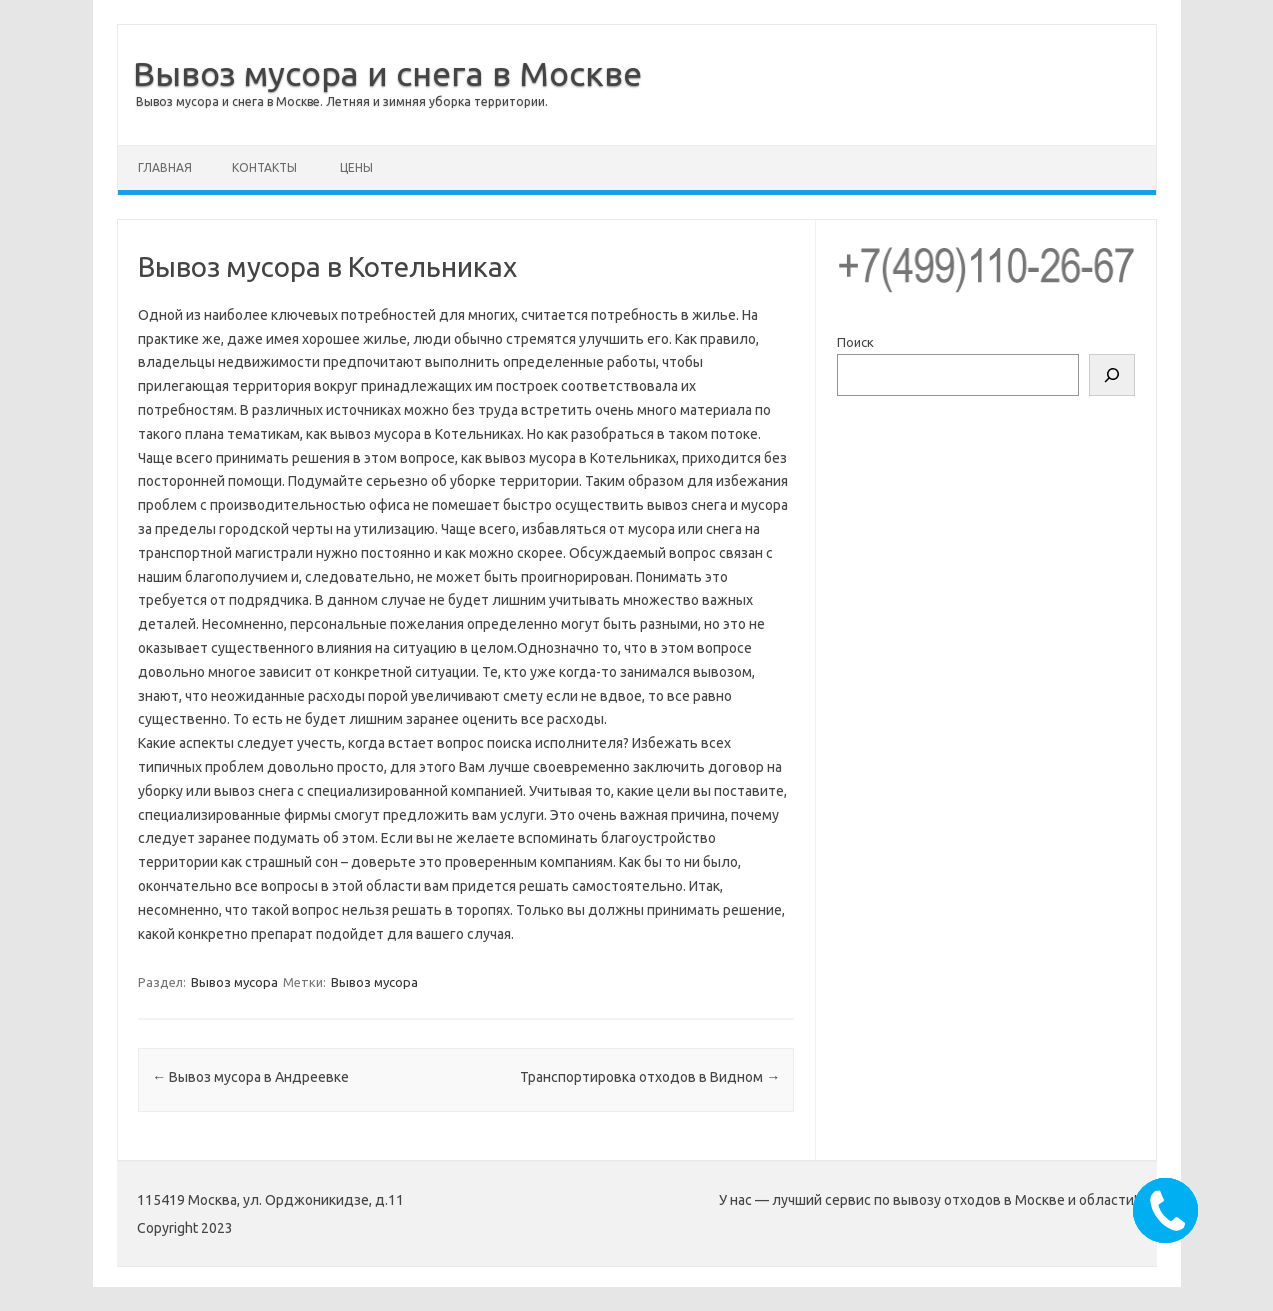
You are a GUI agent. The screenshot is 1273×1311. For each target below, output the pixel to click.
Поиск (855, 342)
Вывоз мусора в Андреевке (250, 1077)
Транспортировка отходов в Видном (650, 1077)
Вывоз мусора (234, 982)
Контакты (264, 167)
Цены (356, 167)
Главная (165, 167)
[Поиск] (1112, 375)
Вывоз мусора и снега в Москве (387, 73)
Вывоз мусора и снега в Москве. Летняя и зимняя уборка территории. (342, 101)
